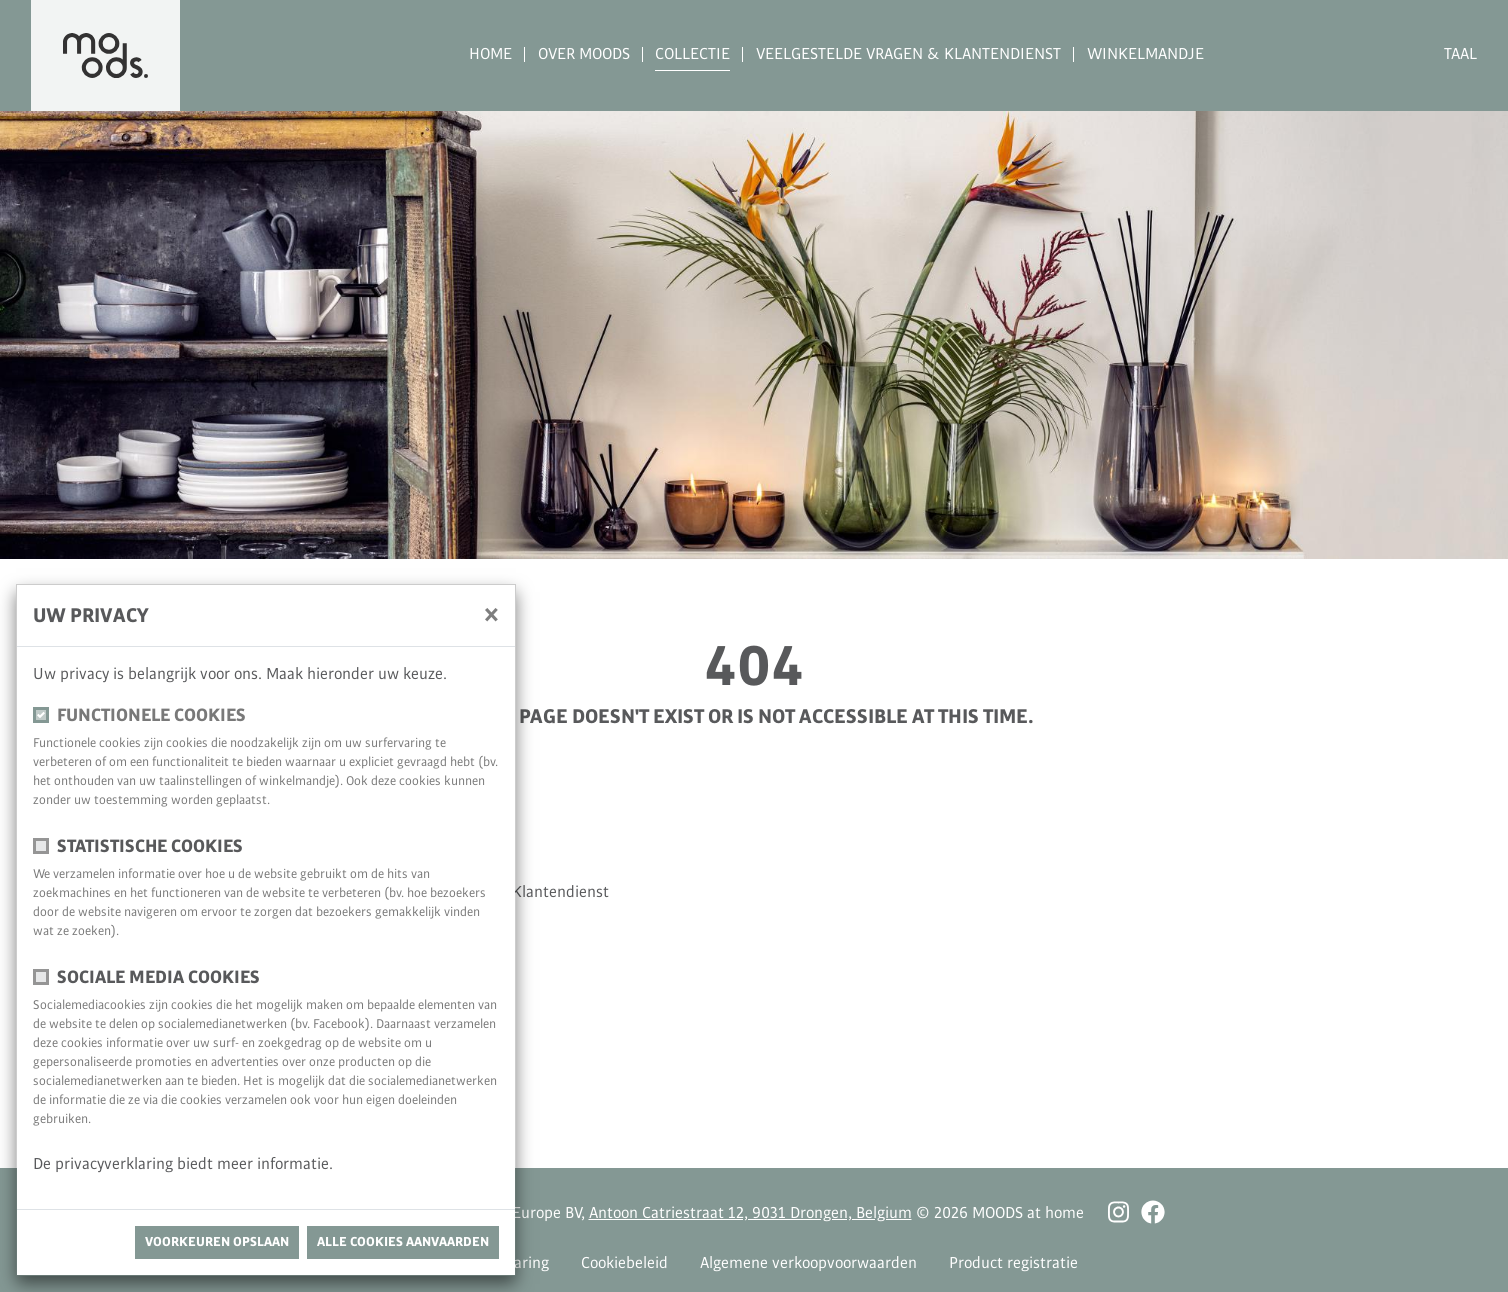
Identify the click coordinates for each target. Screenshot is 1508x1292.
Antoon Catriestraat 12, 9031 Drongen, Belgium (750, 1213)
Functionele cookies (151, 715)
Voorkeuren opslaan (217, 1242)
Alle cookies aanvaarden (403, 1242)
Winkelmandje (1145, 54)
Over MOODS (584, 54)
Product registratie (1013, 1263)
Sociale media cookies (158, 977)
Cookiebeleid (624, 1263)
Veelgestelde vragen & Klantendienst (908, 54)
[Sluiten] (491, 614)
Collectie (692, 54)
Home (490, 54)
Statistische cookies (150, 846)
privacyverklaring (116, 1164)
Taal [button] (1460, 54)
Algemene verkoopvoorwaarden (808, 1263)
